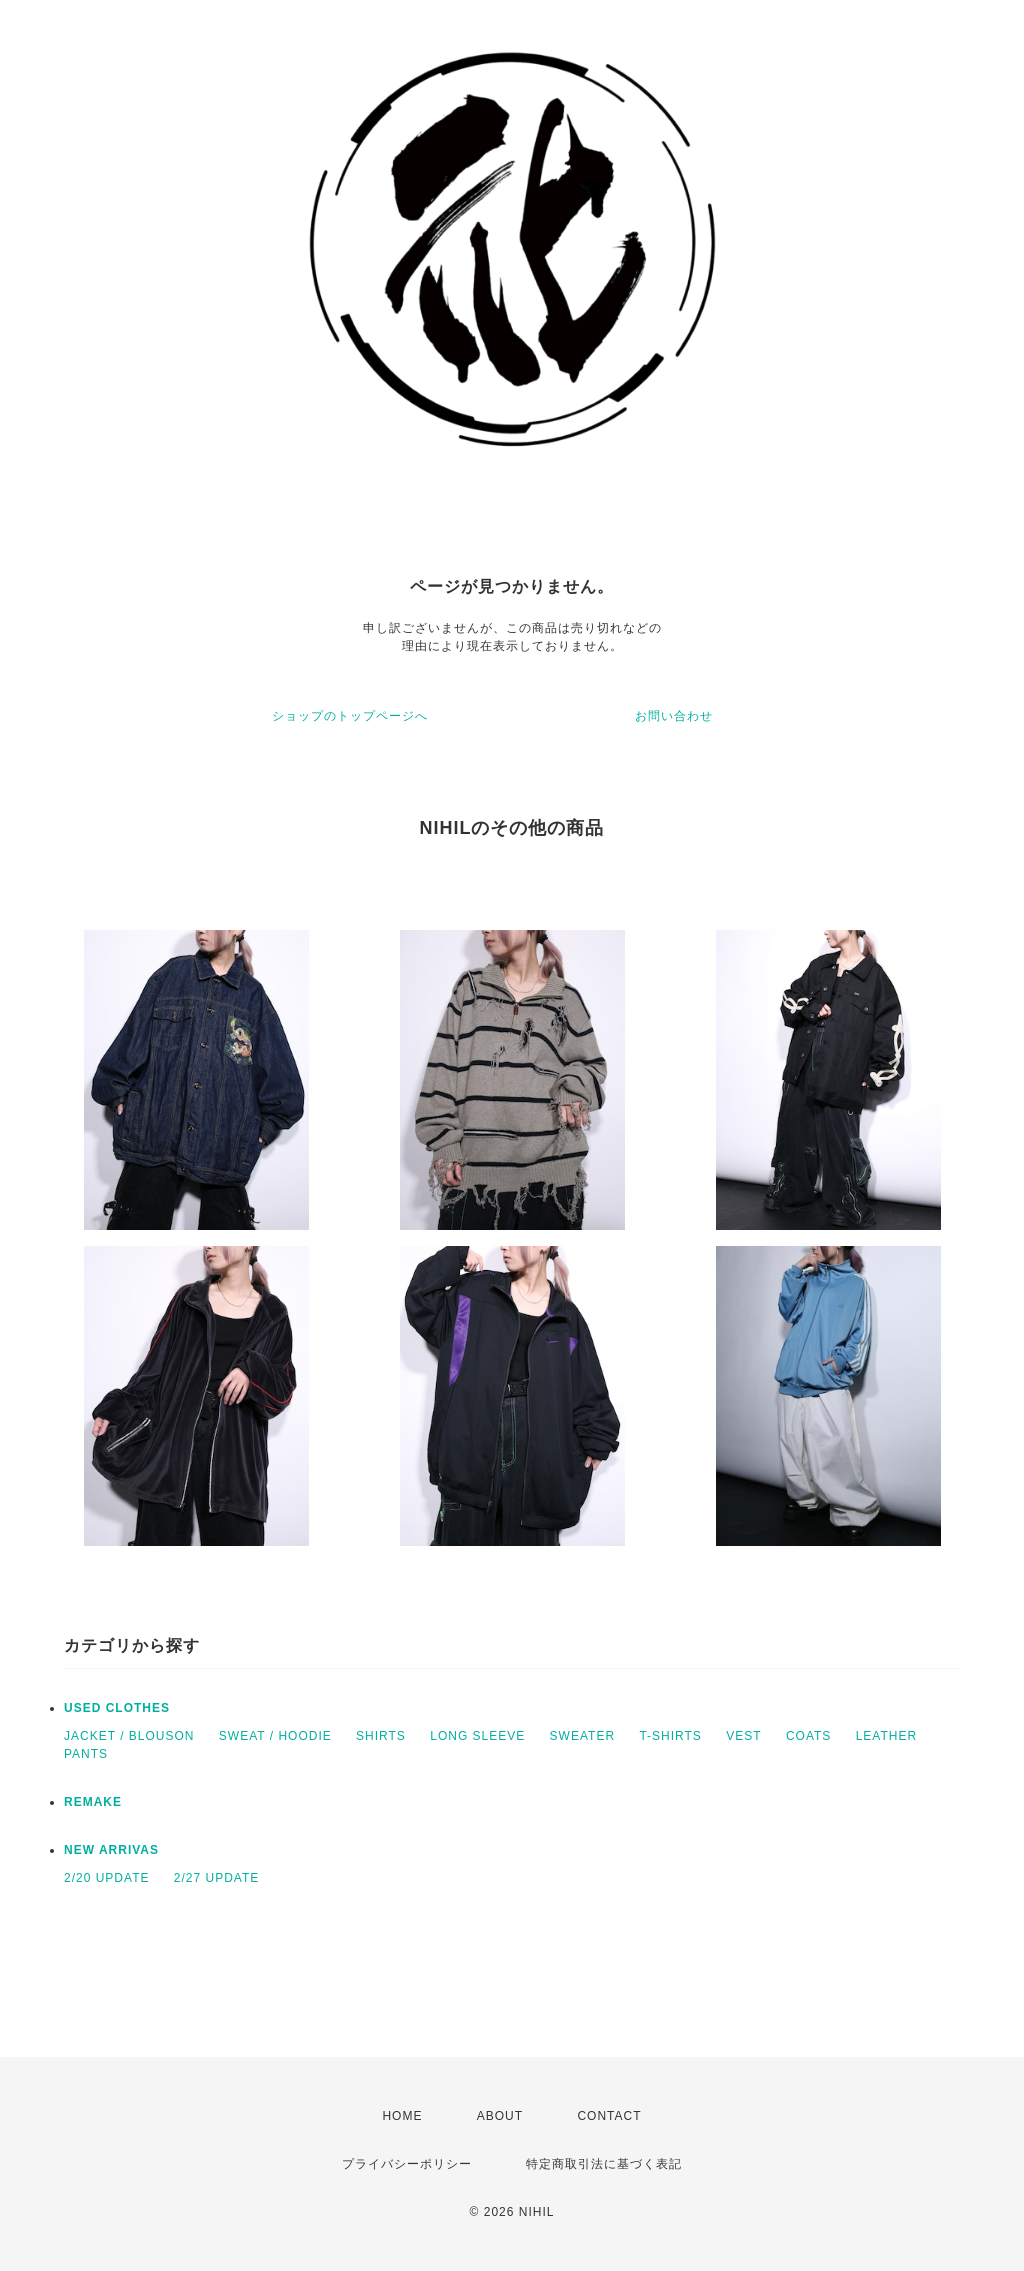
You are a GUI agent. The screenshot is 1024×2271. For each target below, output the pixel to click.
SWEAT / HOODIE (275, 1736)
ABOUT (500, 2116)
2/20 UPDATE (106, 1878)
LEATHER (886, 1736)
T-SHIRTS (670, 1736)
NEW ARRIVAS (111, 1850)
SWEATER (582, 1736)
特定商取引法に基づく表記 (604, 2164)
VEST (743, 1736)
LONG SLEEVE (477, 1736)
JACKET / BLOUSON (129, 1736)
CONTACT (609, 2116)
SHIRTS (381, 1736)
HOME (402, 2116)
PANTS (86, 1754)
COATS (808, 1736)
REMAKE (93, 1802)
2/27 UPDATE (216, 1878)
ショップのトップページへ (350, 716)
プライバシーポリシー (407, 2164)
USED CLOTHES (117, 1708)
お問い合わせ (674, 716)
